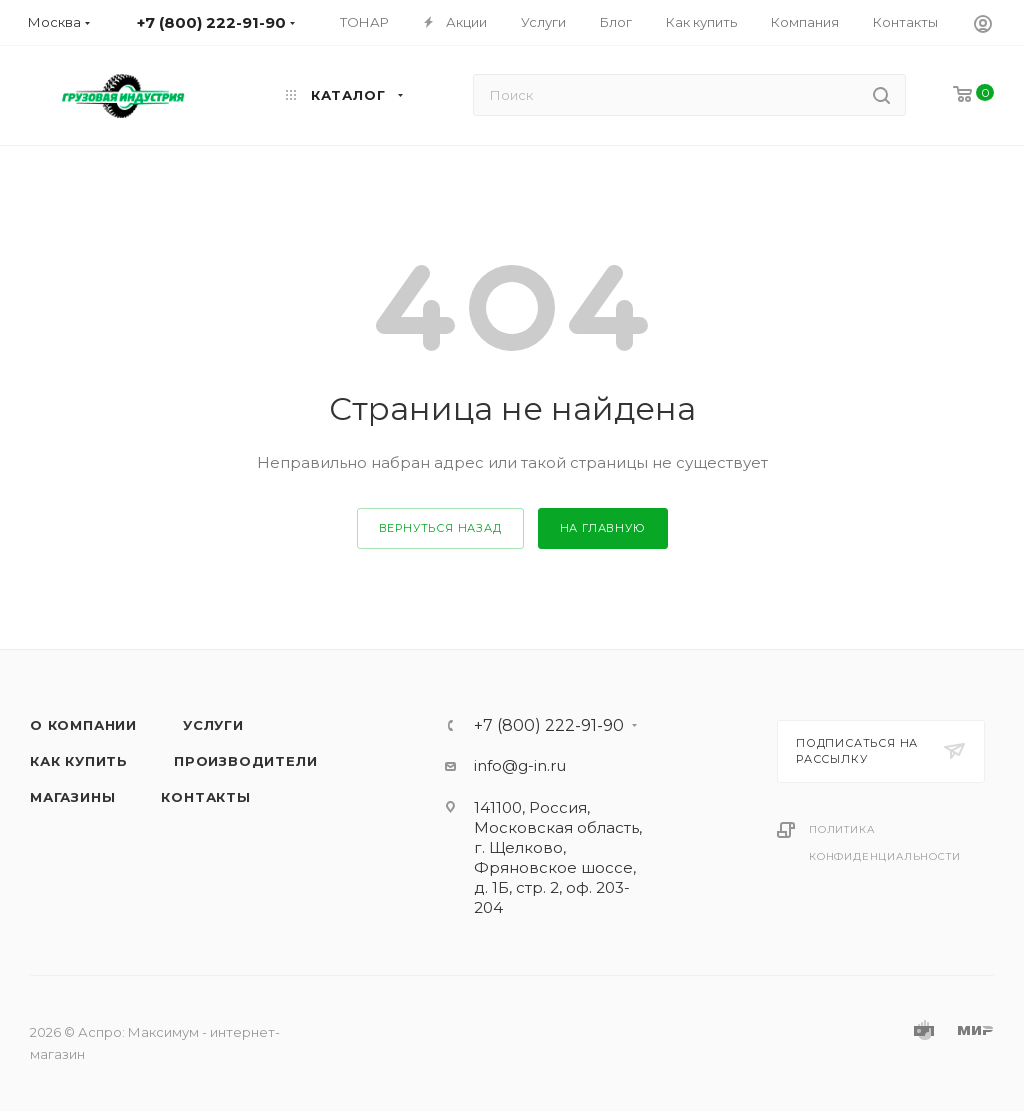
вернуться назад (440, 528)
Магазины (72, 797)
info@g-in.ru (520, 765)
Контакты (205, 797)
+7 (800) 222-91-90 (549, 726)
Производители (245, 761)
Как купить (79, 761)
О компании (83, 725)
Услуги (213, 725)
